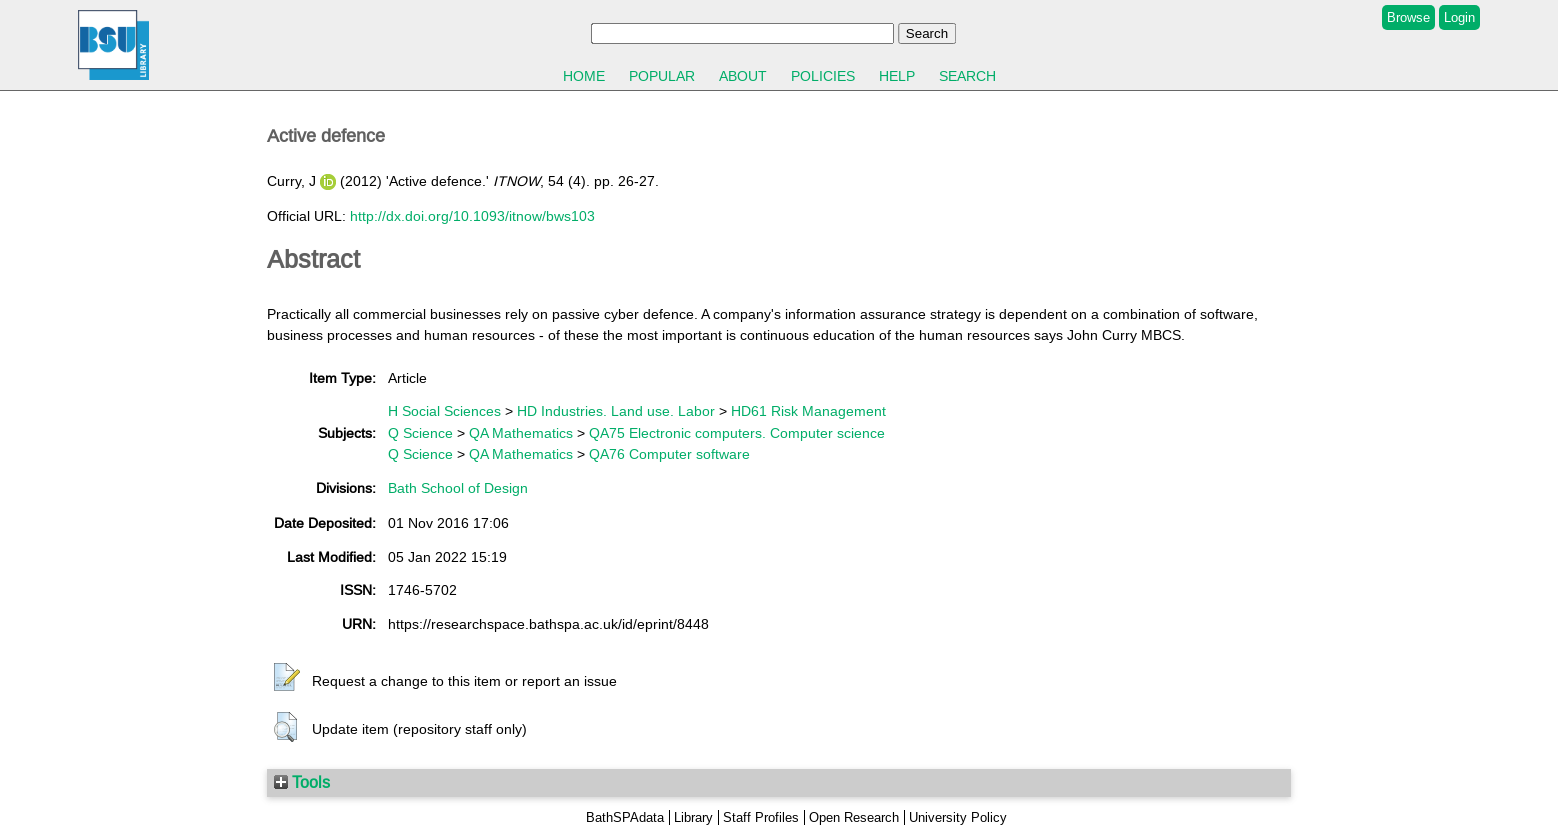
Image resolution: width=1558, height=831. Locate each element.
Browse (1408, 17)
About (743, 76)
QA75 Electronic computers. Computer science (737, 433)
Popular (662, 76)
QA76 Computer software (669, 454)
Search (967, 76)
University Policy (958, 817)
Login (1459, 17)
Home (584, 76)
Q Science (420, 433)
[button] (287, 678)
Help (897, 76)
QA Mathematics (521, 433)
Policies (823, 76)
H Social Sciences (444, 411)
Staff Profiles (761, 817)
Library (693, 817)
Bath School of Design (458, 488)
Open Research (854, 817)
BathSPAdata (625, 817)
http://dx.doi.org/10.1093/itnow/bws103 (472, 216)
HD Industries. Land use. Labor (616, 411)
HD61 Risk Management (808, 411)
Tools (302, 782)
